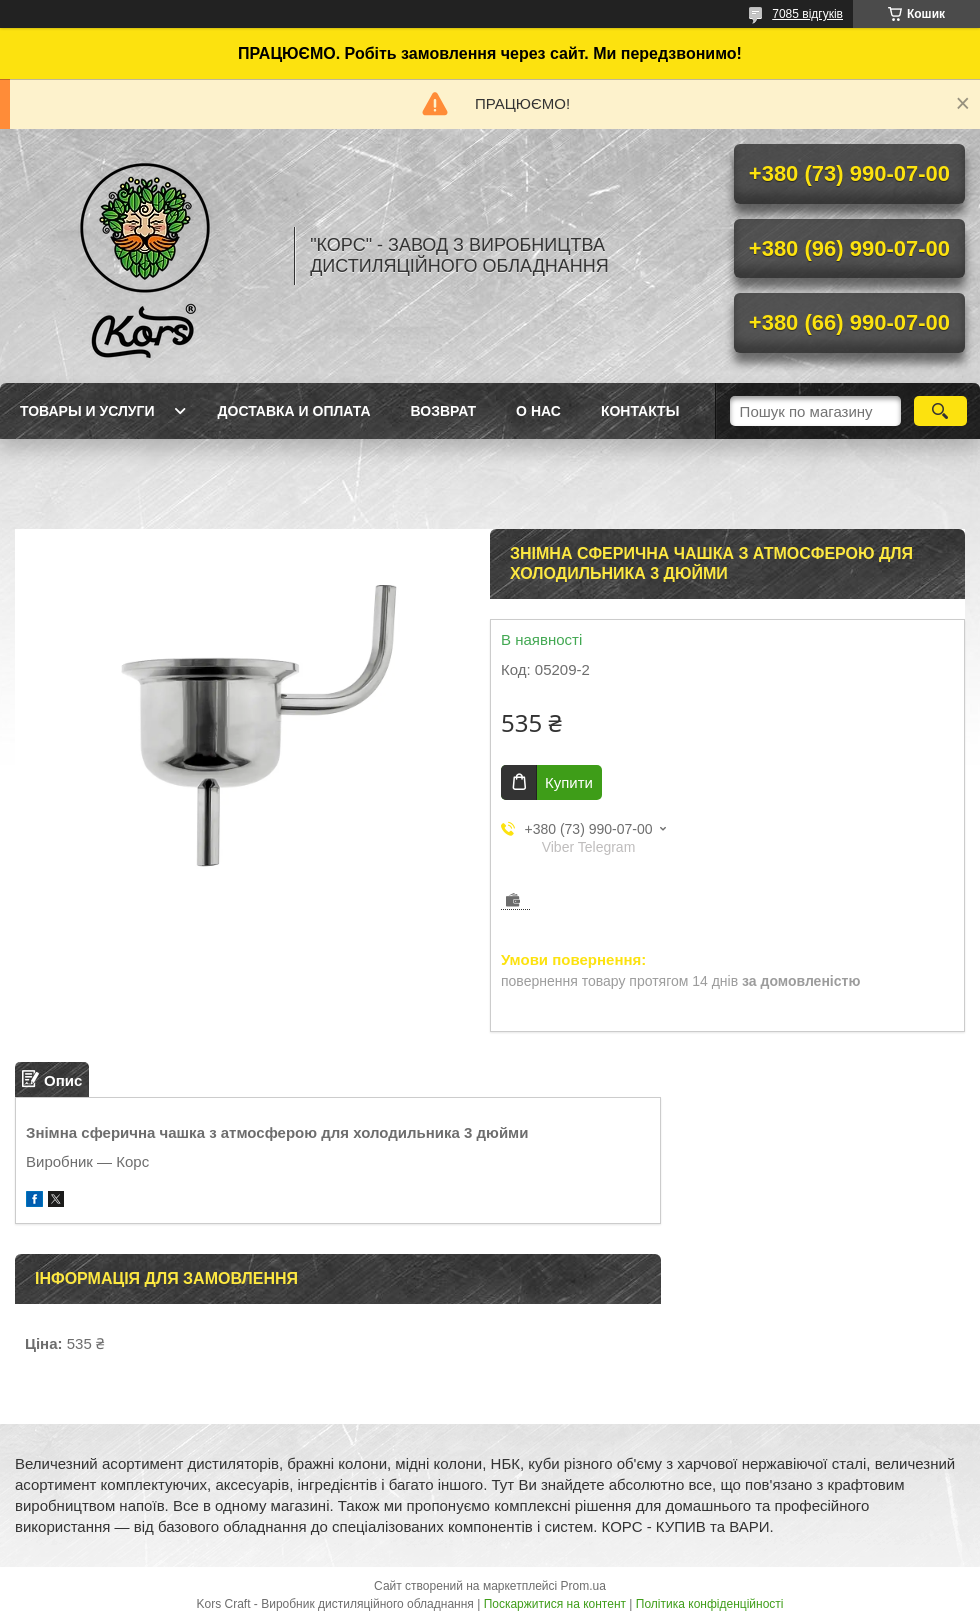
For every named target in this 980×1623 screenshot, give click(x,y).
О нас (538, 411)
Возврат (444, 411)
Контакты (640, 411)
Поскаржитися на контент (555, 1604)
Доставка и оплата (294, 411)
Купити (569, 782)
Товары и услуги (87, 411)
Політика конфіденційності (710, 1604)
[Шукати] (940, 411)
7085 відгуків (807, 14)
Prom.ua (583, 1586)
